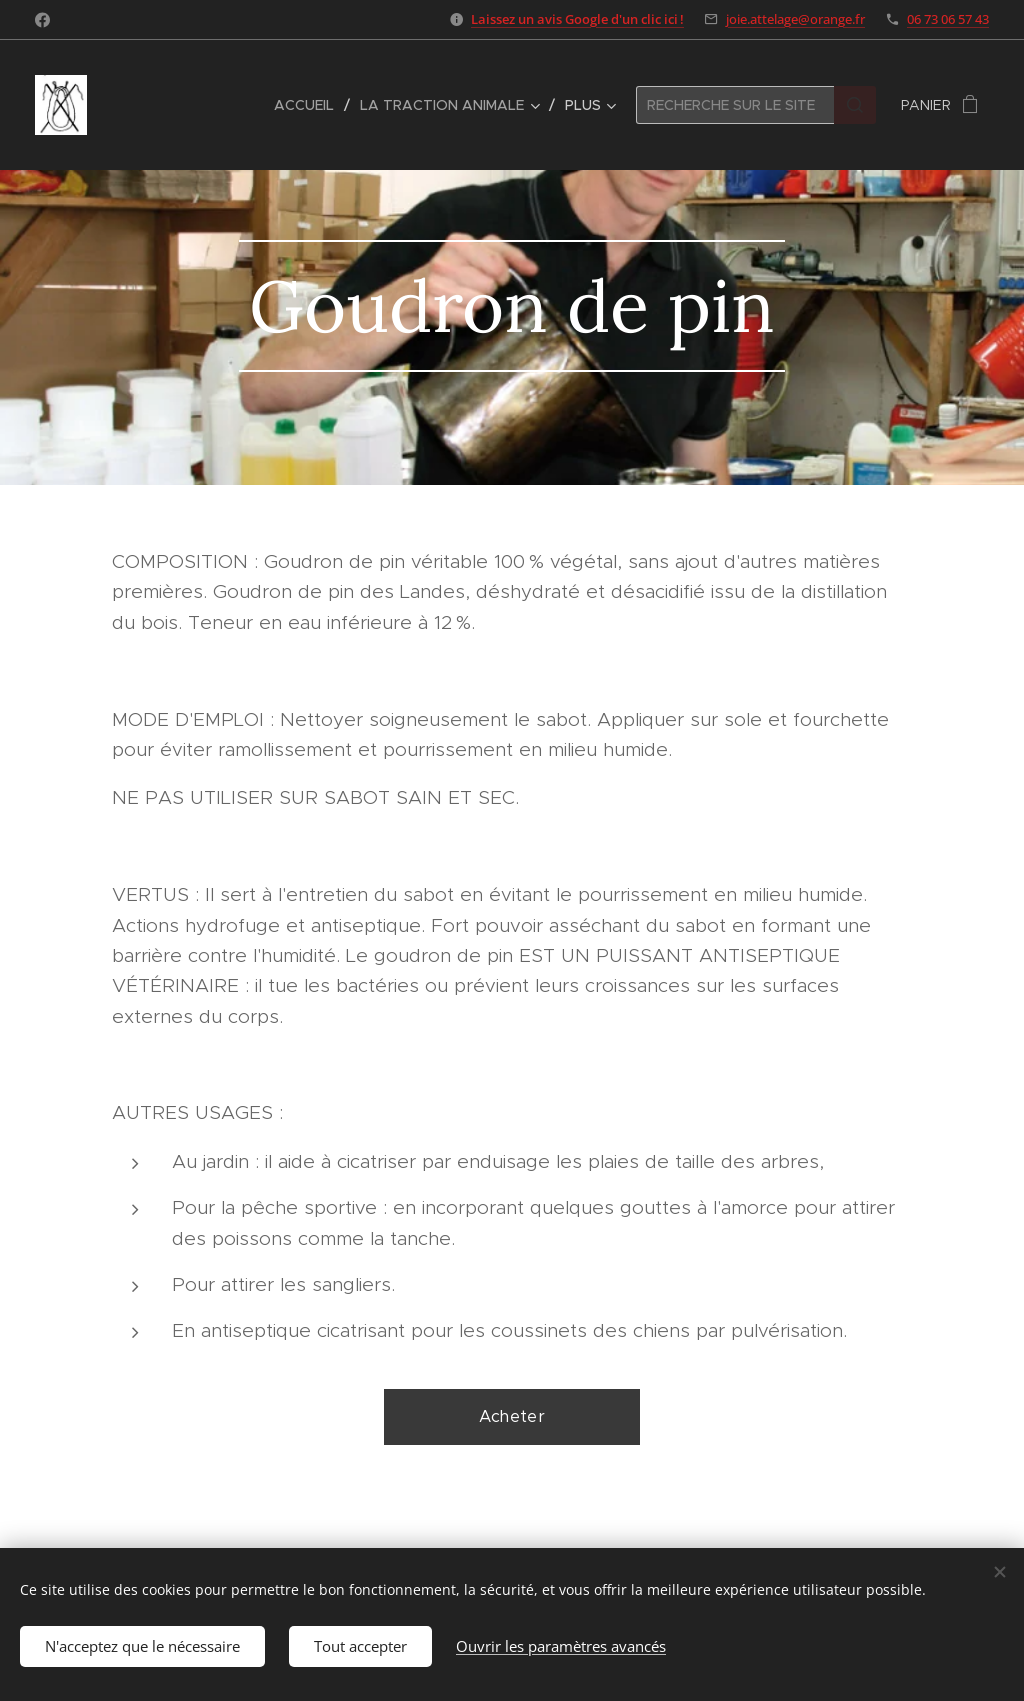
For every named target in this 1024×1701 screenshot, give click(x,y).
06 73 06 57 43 (948, 19)
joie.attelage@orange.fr (795, 19)
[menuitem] (309, 105)
